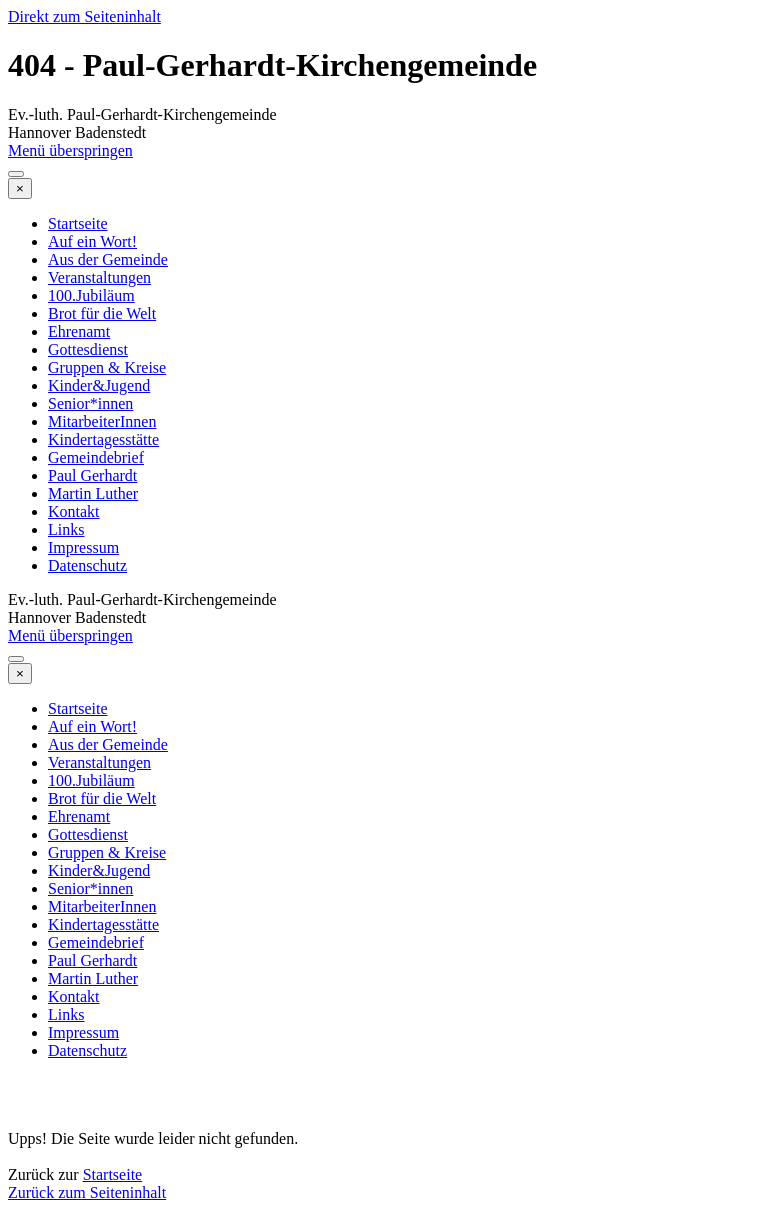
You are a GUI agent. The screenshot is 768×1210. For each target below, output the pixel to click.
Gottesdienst (88, 349)
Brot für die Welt (102, 313)
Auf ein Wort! (92, 241)
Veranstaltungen (99, 277)
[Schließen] (20, 188)
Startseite (78, 223)
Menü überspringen (70, 150)
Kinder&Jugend (99, 385)
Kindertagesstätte (103, 439)
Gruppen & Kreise (107, 367)
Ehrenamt (79, 331)
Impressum (83, 547)
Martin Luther (93, 493)
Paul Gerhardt (92, 475)
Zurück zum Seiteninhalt (87, 1192)
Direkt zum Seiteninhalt (84, 16)
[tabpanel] (384, 1130)
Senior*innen (90, 403)
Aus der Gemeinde (108, 259)
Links (66, 529)
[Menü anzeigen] (16, 174)
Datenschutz (87, 565)
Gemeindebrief (96, 457)
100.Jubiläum (91, 295)
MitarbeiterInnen (102, 421)
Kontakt (74, 511)
